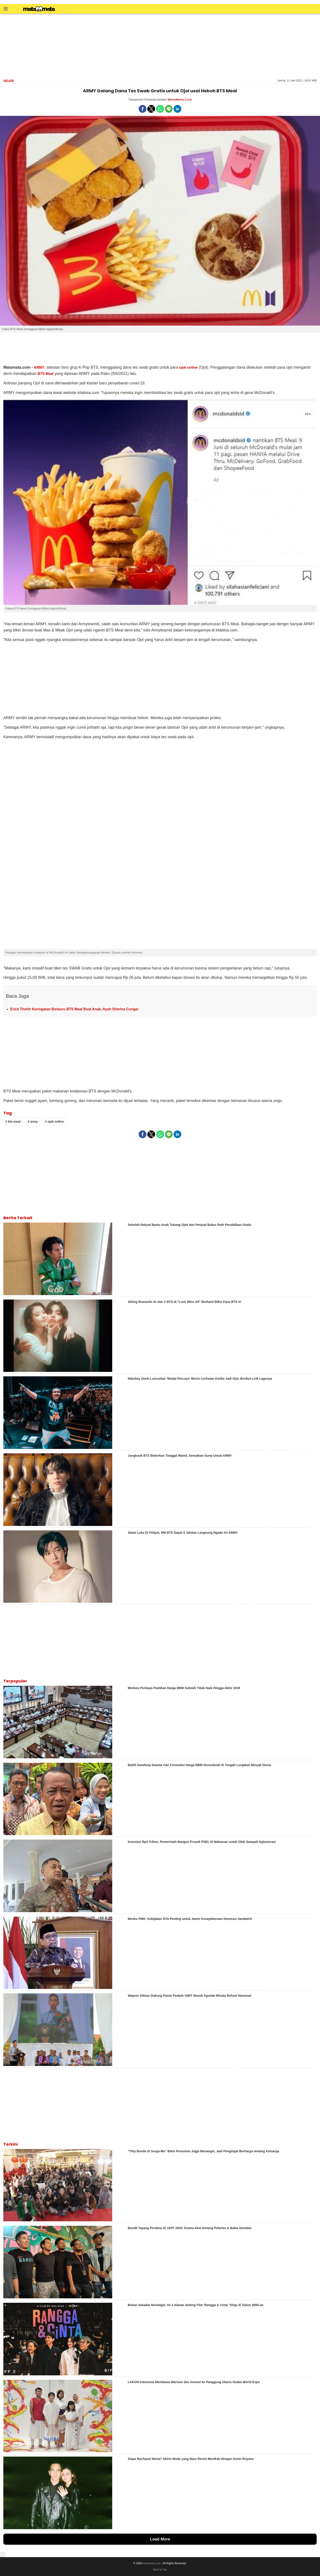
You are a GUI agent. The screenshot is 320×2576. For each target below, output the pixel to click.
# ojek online (54, 1121)
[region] (160, 46)
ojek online (188, 367)
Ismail (161, 99)
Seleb (8, 81)
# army (33, 1121)
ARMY (39, 367)
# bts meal (12, 1121)
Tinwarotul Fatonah (142, 99)
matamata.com (151, 2563)
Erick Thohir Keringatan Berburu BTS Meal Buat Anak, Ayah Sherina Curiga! (74, 1009)
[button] (5, 8)
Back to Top (160, 2569)
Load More (160, 2539)
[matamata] (39, 9)
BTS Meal (46, 374)
